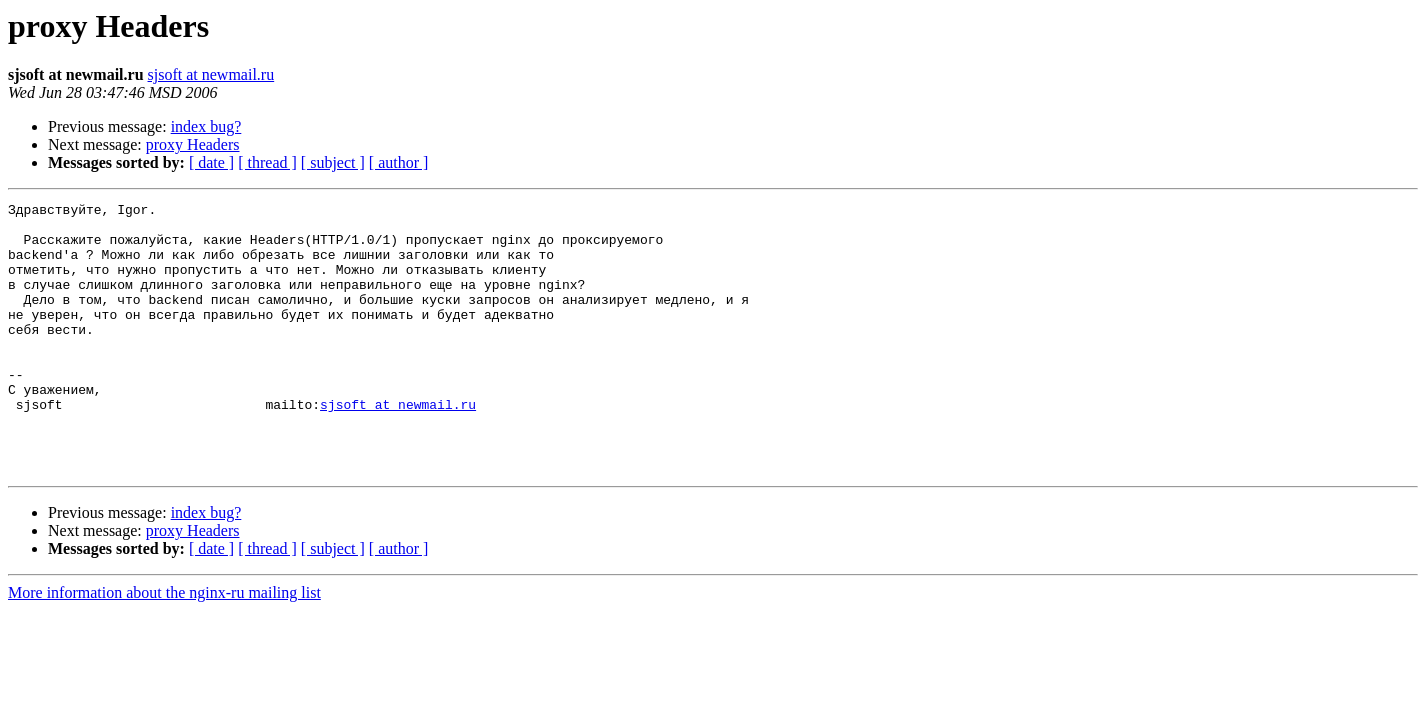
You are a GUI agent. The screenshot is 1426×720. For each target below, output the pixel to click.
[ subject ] (333, 162)
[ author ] (399, 162)
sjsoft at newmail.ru (211, 74)
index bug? (206, 126)
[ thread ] (267, 162)
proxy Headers (193, 144)
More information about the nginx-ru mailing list (164, 646)
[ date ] (211, 162)
